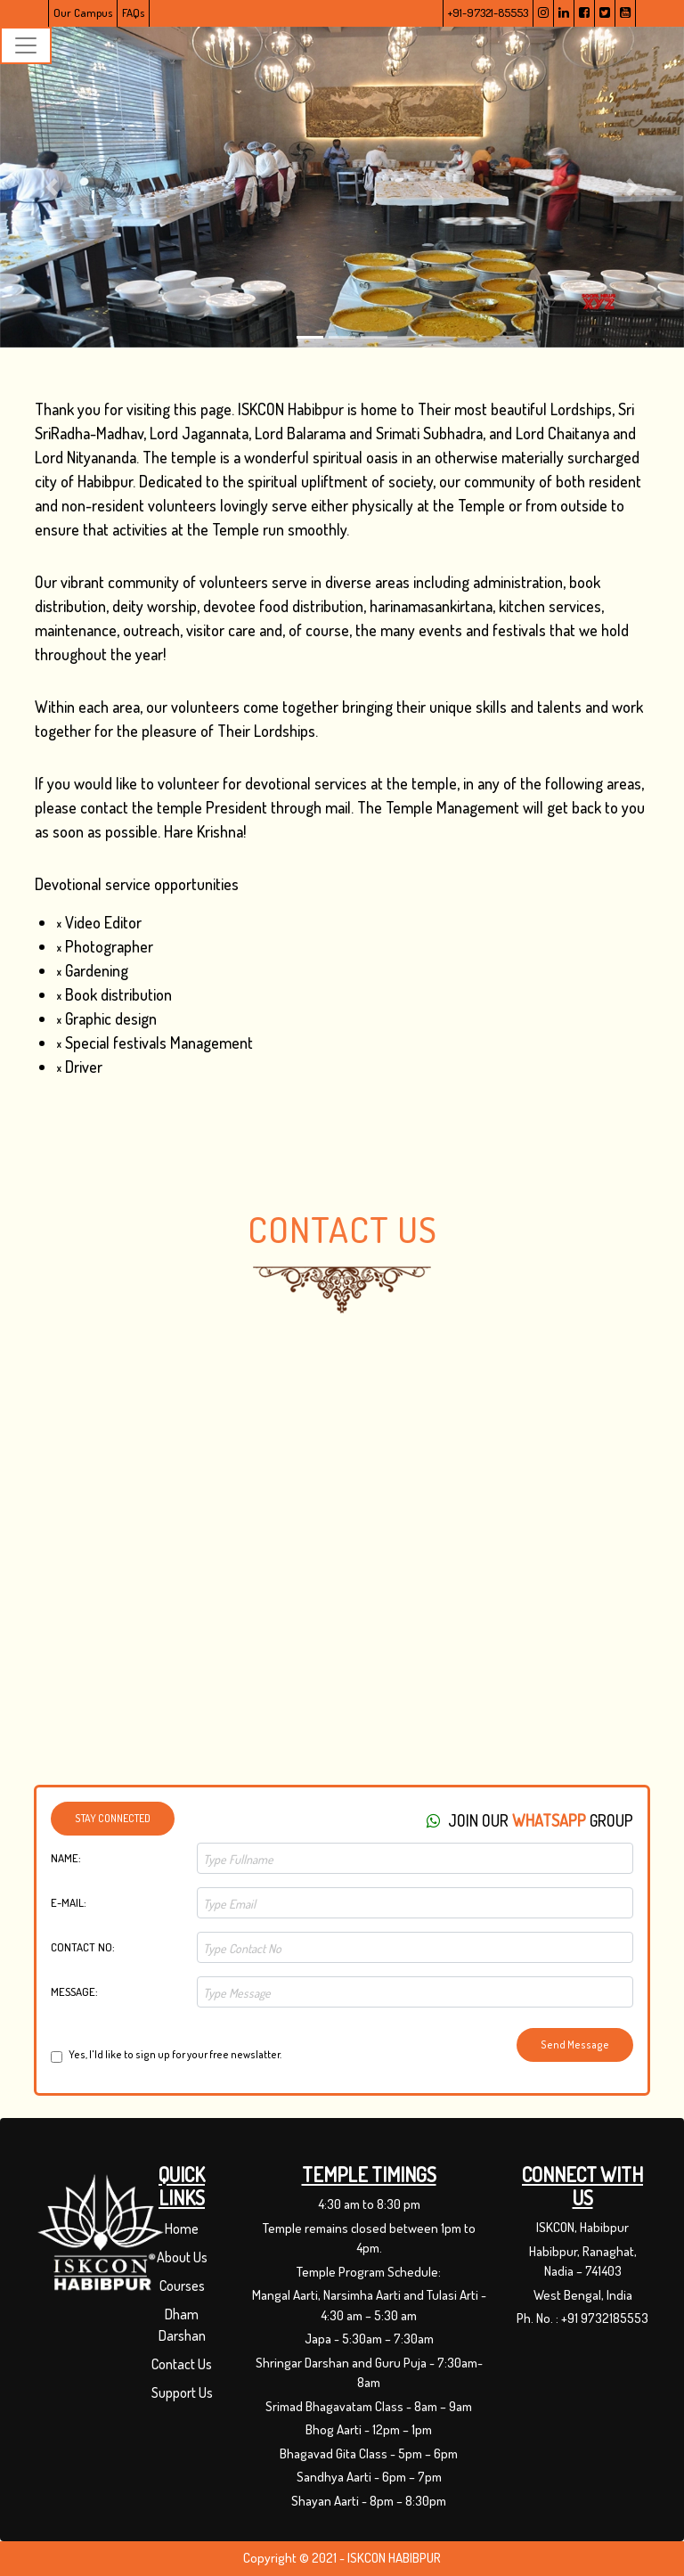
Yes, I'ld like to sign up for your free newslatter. (175, 2055)
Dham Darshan (182, 2324)
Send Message (575, 2044)
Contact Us (181, 2364)
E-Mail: (68, 1902)
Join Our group (530, 1820)
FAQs (133, 12)
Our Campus (82, 12)
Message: (74, 1991)
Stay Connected (113, 1818)
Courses (182, 2285)
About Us (182, 2257)
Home (182, 2228)
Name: (66, 1858)
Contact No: (83, 1947)
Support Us (182, 2392)
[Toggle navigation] (26, 45)
